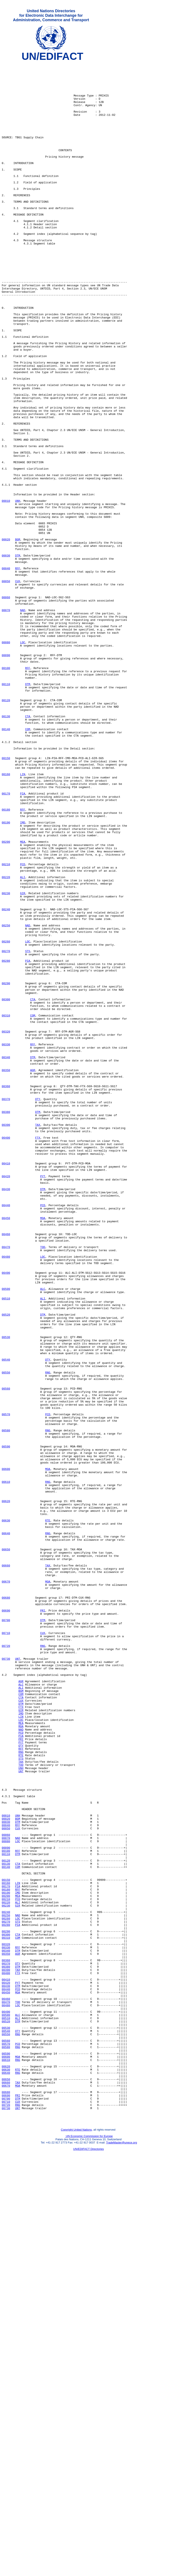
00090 (6, 775)
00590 (6, 1724)
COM (27, 863)
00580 (6, 1705)
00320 (6, 1226)
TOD (42, 1485)
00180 (6, 960)
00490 (6, 1516)
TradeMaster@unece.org (121, 2553)
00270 (6, 1130)
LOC (22, 759)
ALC (42, 1535)
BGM (17, 636)
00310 (6, 1207)
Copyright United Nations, (77, 2540)
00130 (6, 848)
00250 (6, 1099)
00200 (6, 999)
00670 (6, 1886)
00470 (6, 1485)
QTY (37, 1307)
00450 (6, 1450)
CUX (17, 686)
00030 (6, 655)
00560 (6, 1655)
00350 (6, 1273)
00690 (6, 1921)
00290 (6, 1168)
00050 (6, 686)
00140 (6, 863)
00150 (6, 898)
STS (27, 1130)
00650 (6, 1848)
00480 (6, 1496)
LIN (22, 917)
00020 (6, 636)
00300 (6, 1188)
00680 (6, 1906)
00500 (6, 1535)
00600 (6, 1751)
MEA (22, 999)
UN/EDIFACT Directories (88, 2560)
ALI (22, 1041)
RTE (47, 1813)
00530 (6, 1593)
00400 (6, 1354)
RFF (17, 670)
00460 (6, 1469)
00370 (6, 1307)
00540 (6, 1620)
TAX (37, 1338)
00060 (6, 705)
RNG (47, 1635)
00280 (6, 1141)
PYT (42, 1400)
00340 (6, 1257)
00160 (6, 917)
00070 (6, 721)
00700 (6, 1933)
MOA (42, 1450)
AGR (32, 1273)
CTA (27, 848)
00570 (6, 1686)
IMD (22, 975)
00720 (6, 1964)
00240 (6, 1080)
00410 (6, 1385)
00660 (6, 1867)
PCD (22, 1026)
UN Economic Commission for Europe (89, 2547)
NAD (22, 721)
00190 (6, 975)
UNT (17, 1979)
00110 (6, 809)
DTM (17, 655)
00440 (6, 1435)
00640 (6, 1828)
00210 (6, 1026)
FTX (37, 1354)
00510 (6, 1547)
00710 (6, 1948)
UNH (17, 589)
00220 (6, 1041)
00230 (6, 1060)
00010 (6, 589)
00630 (6, 1813)
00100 (6, 790)
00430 (6, 1415)
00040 (6, 670)
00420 (6, 1400)
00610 (6, 1767)
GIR (22, 1060)
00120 (6, 829)
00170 (6, 941)
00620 (6, 1790)
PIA (22, 941)
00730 (6, 1979)
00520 (6, 1566)
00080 (6, 759)
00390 (6, 1338)
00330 (6, 1242)
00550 (6, 1635)
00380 (6, 1323)
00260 (6, 1118)
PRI (42, 1921)
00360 (6, 1292)
